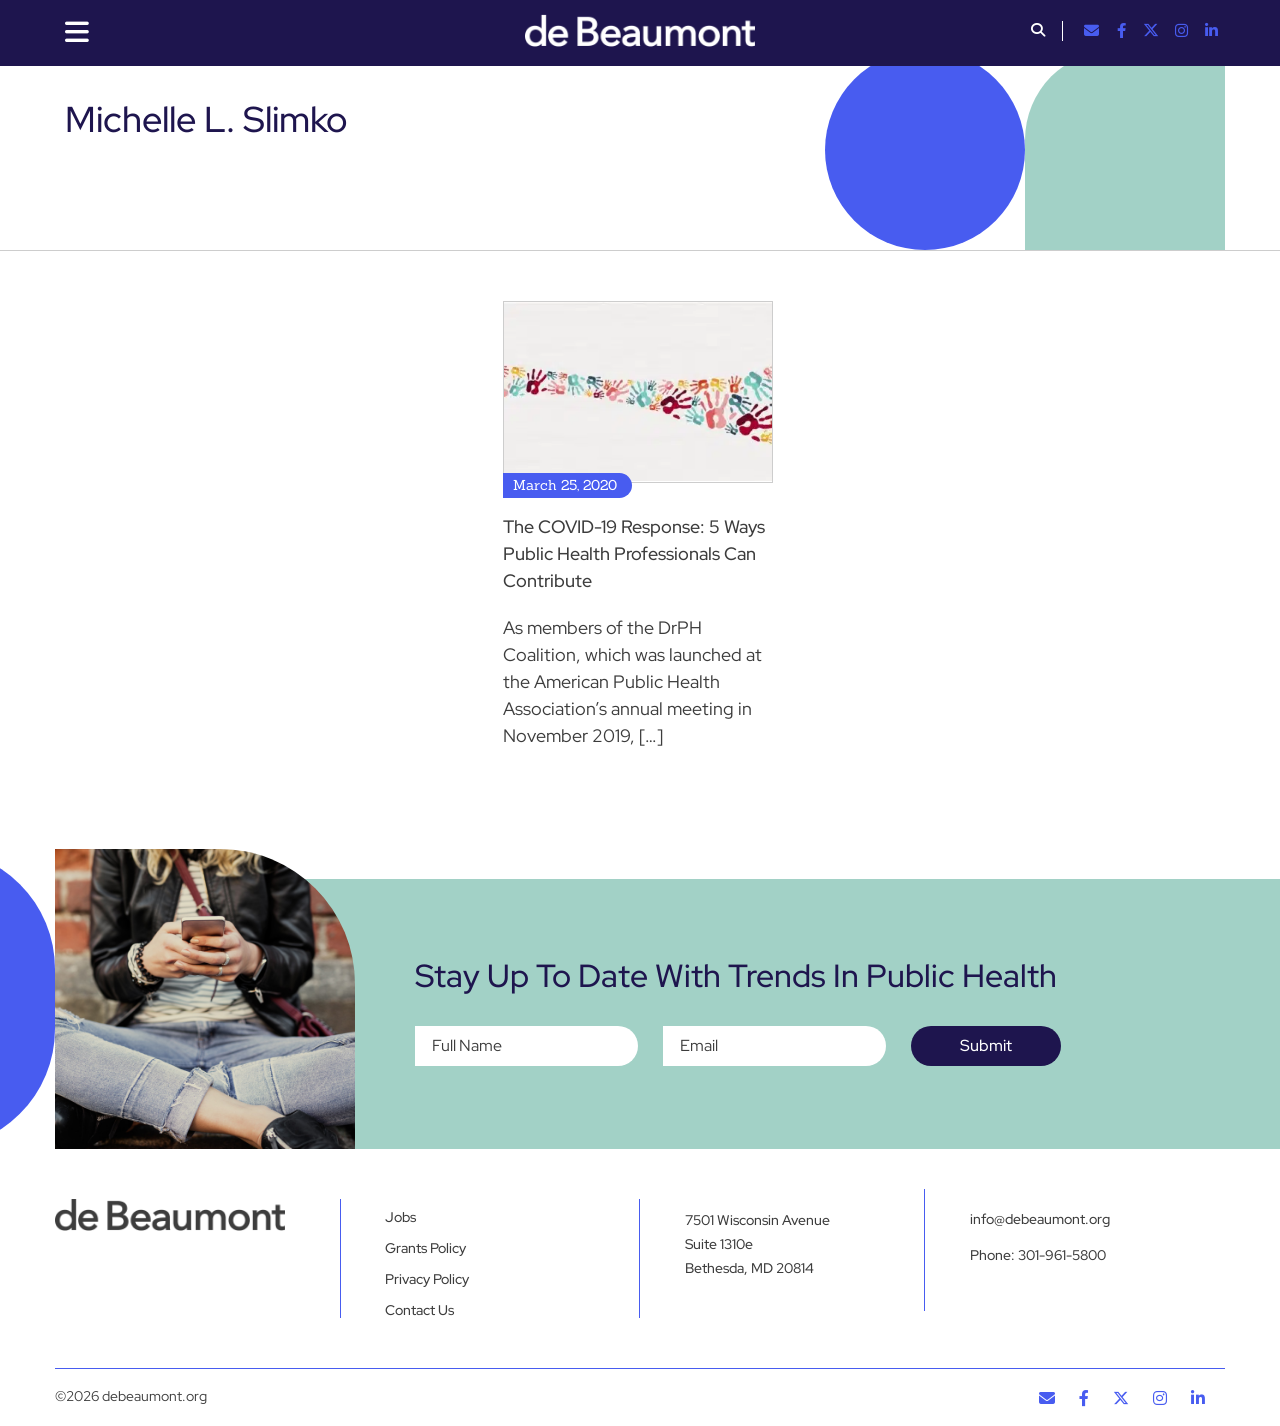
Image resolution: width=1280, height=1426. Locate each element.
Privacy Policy (427, 1279)
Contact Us (419, 1310)
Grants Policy (425, 1248)
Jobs (400, 1217)
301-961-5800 (1062, 1255)
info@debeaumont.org (1040, 1219)
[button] (1038, 32)
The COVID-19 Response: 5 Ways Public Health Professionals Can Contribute (634, 553)
